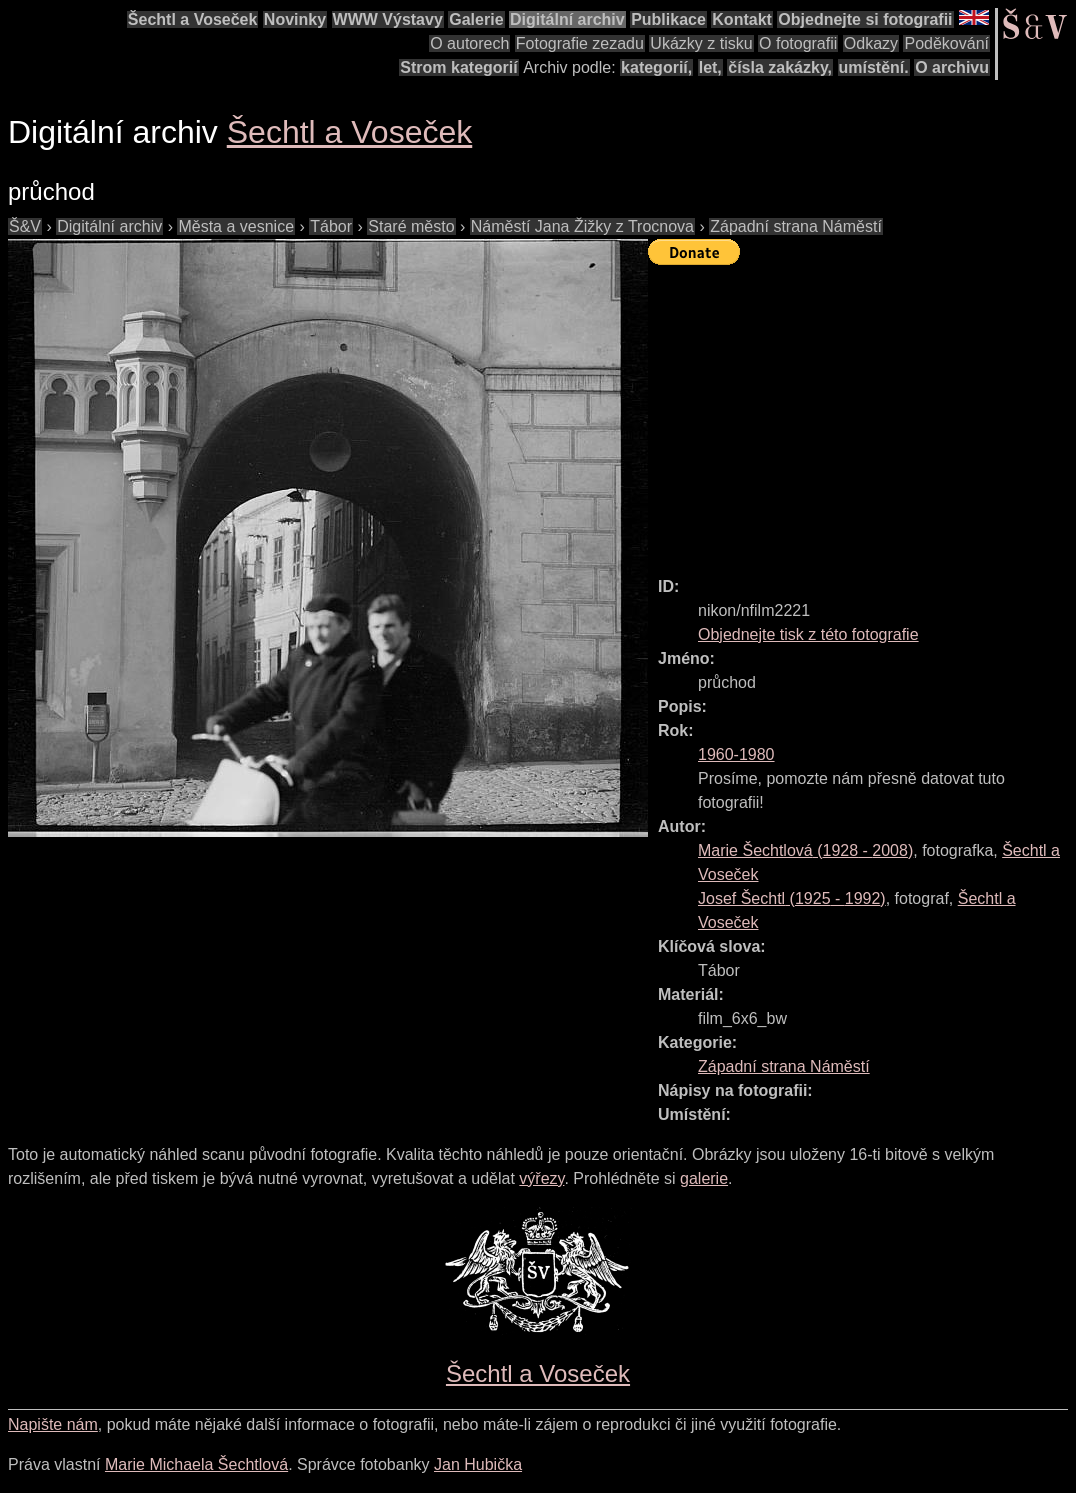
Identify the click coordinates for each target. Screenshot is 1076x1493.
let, (710, 67)
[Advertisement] (862, 412)
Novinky (295, 19)
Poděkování (946, 43)
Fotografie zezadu (580, 43)
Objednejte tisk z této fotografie (808, 634)
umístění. (874, 67)
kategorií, (656, 67)
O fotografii (798, 43)
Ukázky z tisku (701, 43)
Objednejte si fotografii (865, 19)
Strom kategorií (458, 67)
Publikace (668, 19)
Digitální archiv (567, 19)
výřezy (541, 1178)
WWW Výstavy (388, 19)
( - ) (805, 850)
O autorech (469, 43)
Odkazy (871, 43)
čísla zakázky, (780, 67)
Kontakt (742, 19)
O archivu (952, 67)
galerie (704, 1178)
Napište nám (53, 1424)
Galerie (476, 19)
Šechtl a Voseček (193, 19)
